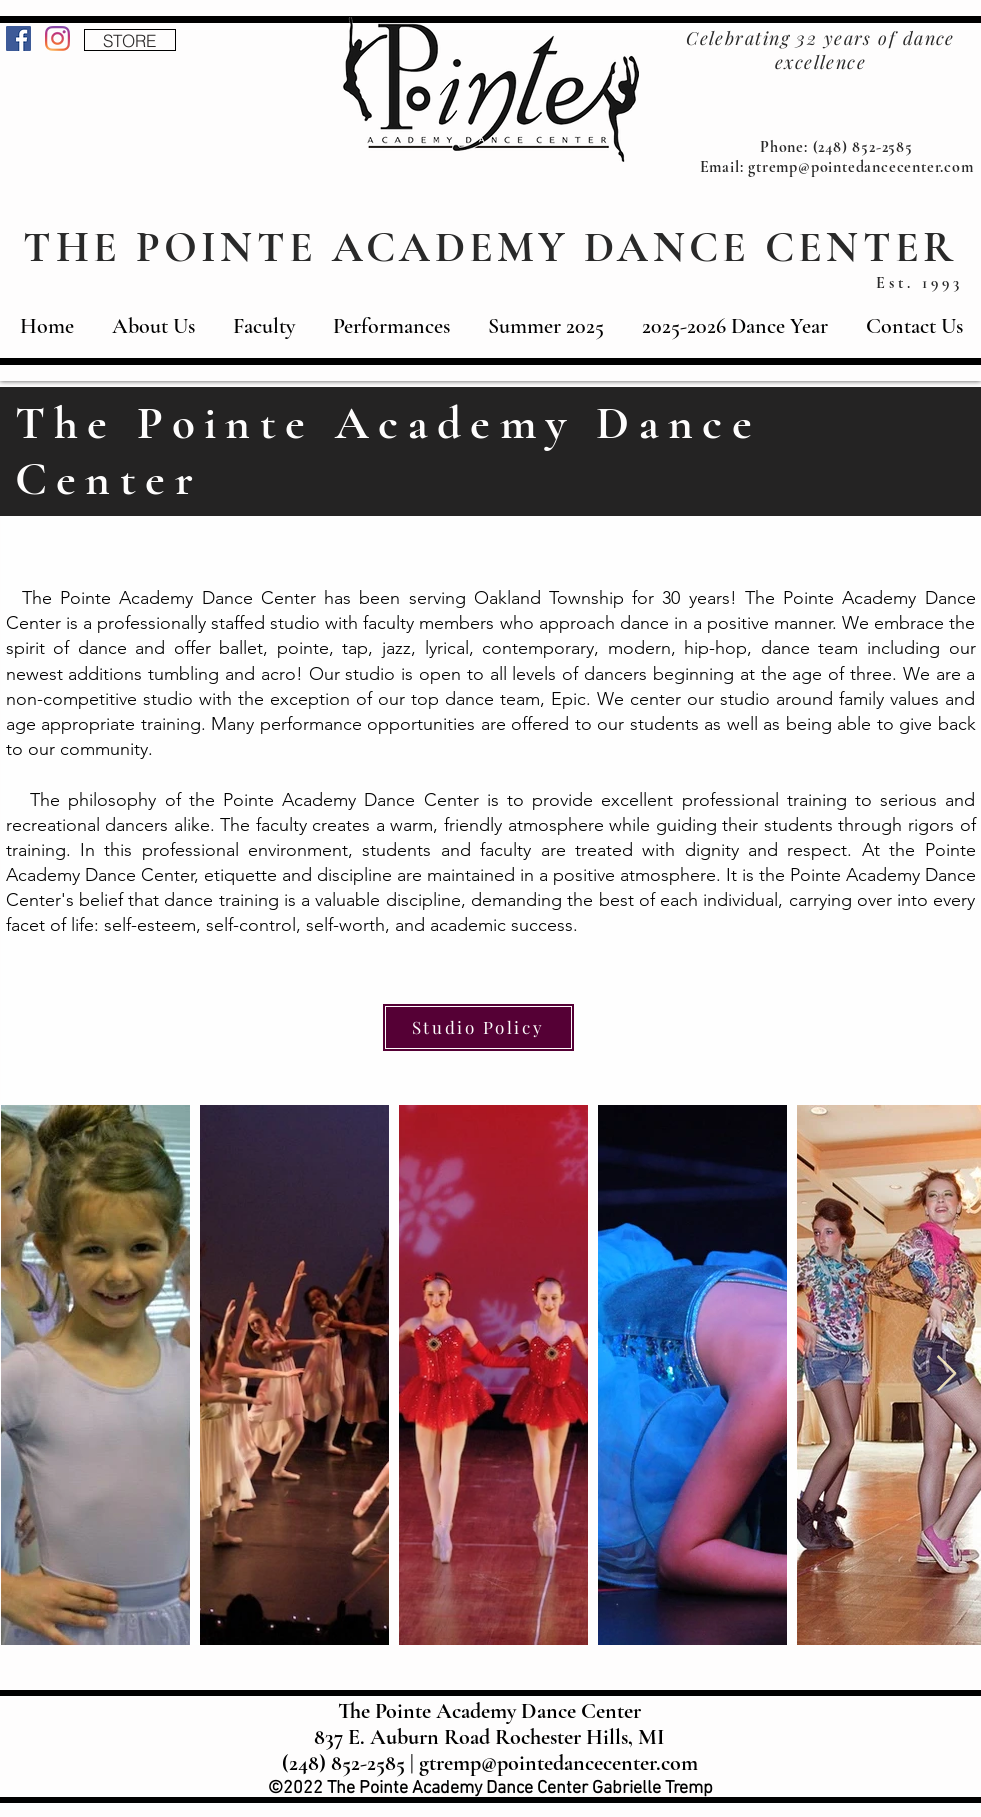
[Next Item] (946, 1374)
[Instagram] (57, 38)
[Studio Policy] (478, 1027)
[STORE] (130, 40)
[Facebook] (18, 38)
